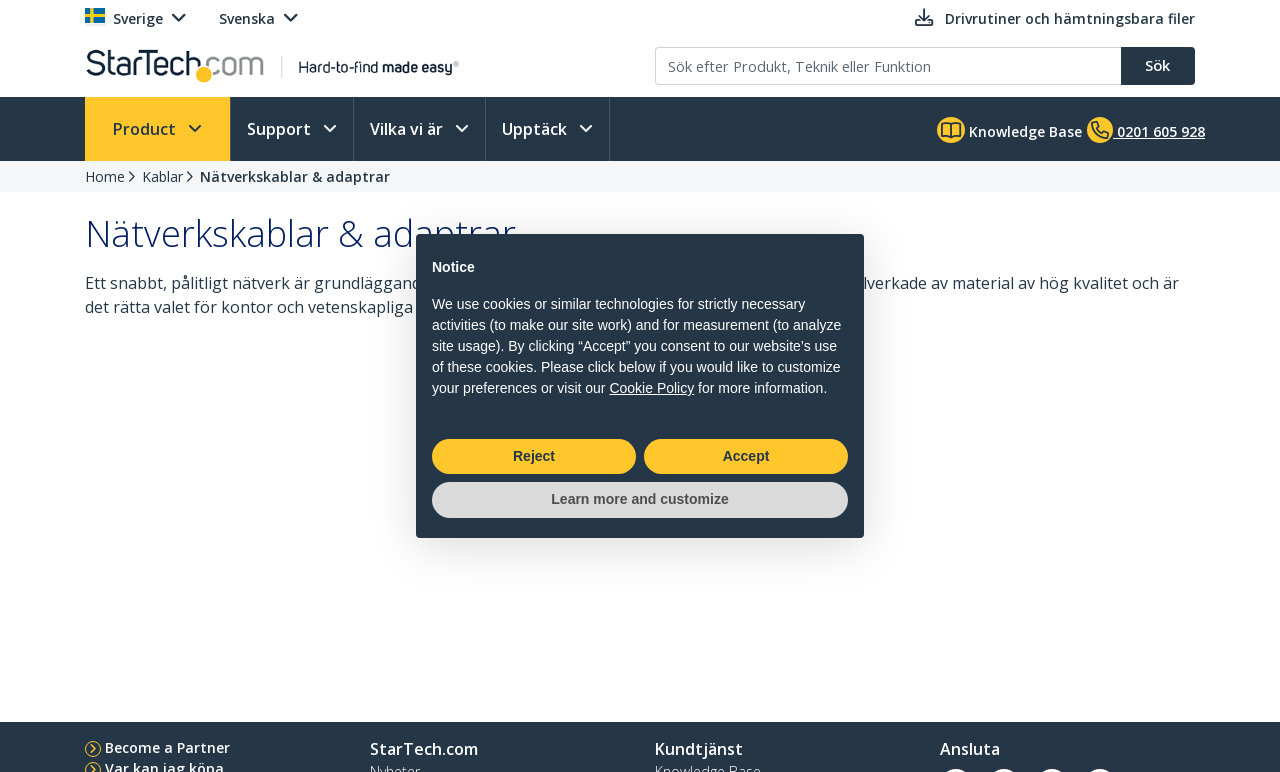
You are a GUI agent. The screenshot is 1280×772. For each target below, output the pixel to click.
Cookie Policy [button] (651, 388)
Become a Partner (167, 747)
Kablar (162, 176)
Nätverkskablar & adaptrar (295, 176)
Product (146, 129)
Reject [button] (534, 456)
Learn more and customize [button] (639, 499)
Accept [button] (746, 456)
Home (105, 176)
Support (281, 129)
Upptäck (536, 129)
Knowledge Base (1009, 130)
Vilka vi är (408, 129)
